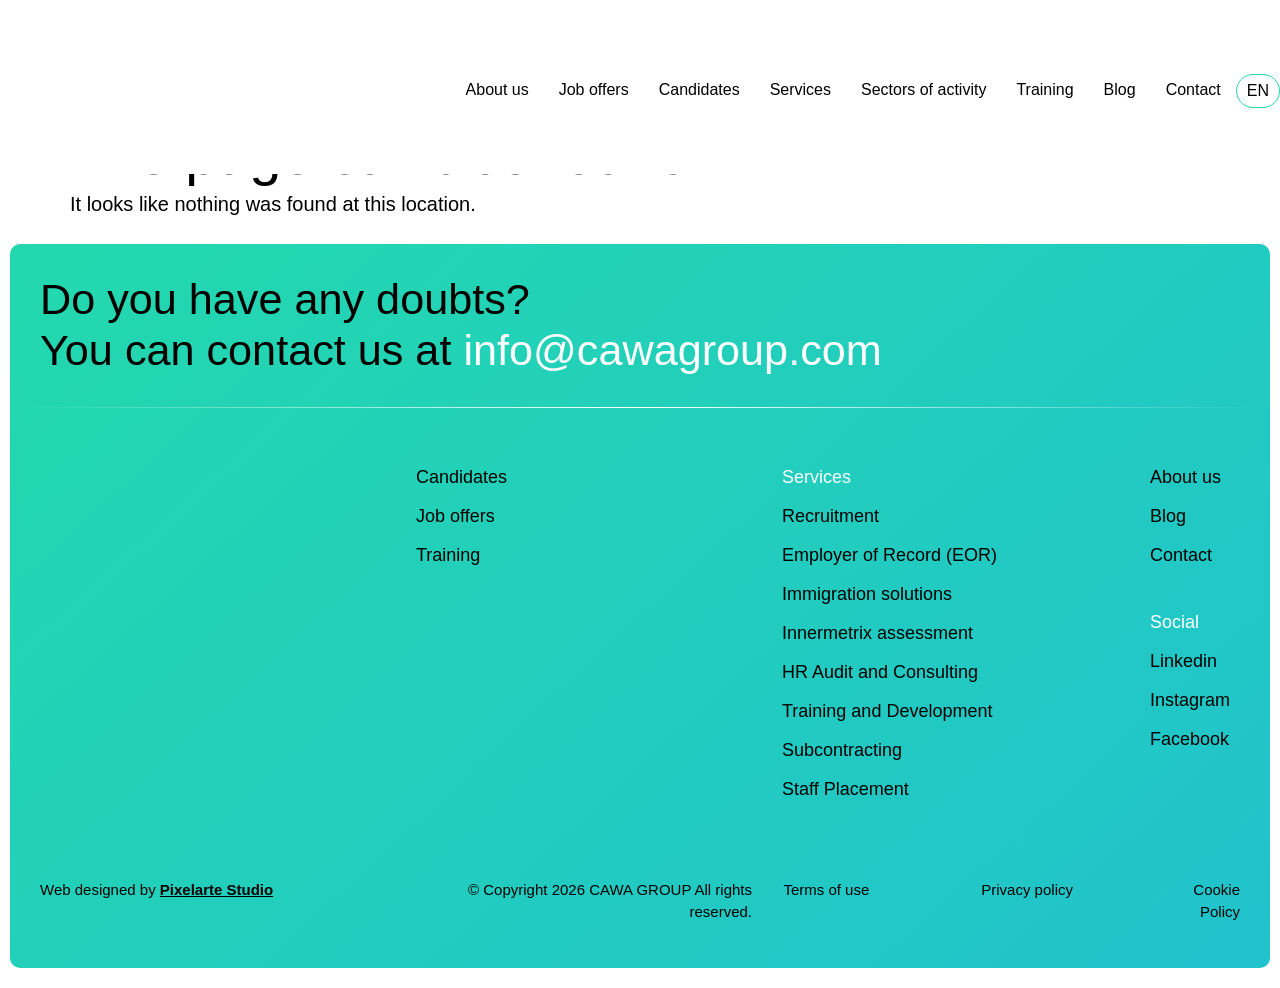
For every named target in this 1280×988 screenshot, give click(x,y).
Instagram (1190, 700)
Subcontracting (842, 750)
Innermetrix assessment (877, 633)
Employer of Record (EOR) (889, 555)
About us (497, 89)
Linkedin (1183, 661)
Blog (1120, 89)
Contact (1193, 89)
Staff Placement (845, 789)
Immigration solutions (867, 594)
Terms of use (826, 889)
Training (1044, 89)
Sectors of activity (923, 89)
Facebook (1189, 739)
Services (800, 89)
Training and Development (887, 711)
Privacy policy (1029, 889)
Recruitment (830, 516)
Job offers (594, 89)
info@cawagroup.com (672, 350)
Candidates (699, 89)
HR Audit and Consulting (880, 672)
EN (1258, 90)
